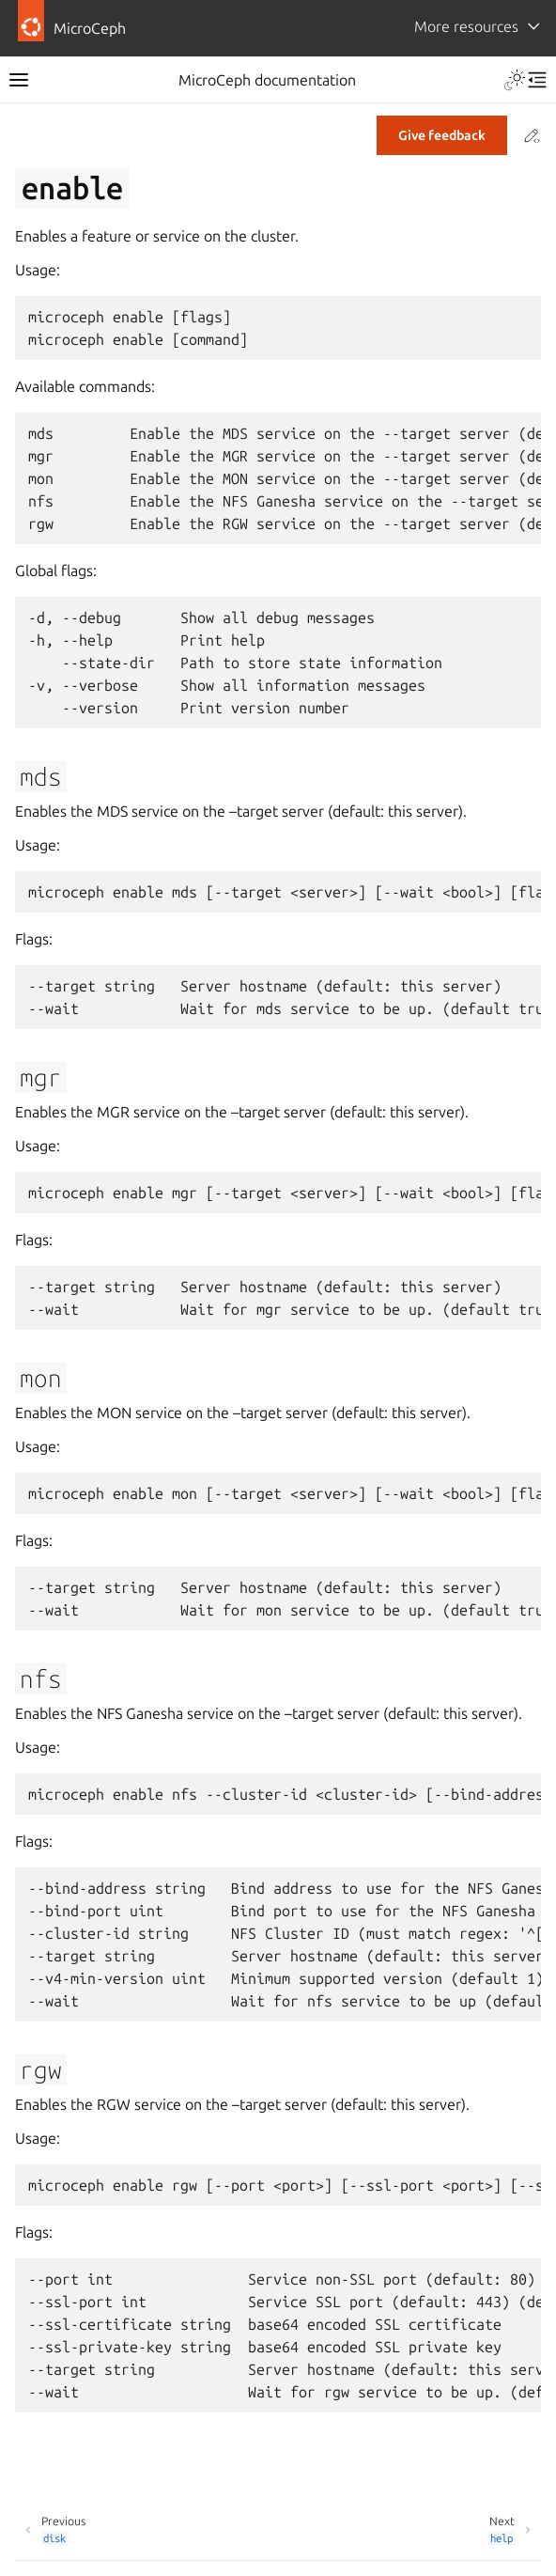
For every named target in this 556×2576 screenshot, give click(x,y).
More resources (466, 26)
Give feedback (442, 135)
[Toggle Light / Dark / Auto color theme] (514, 80)
